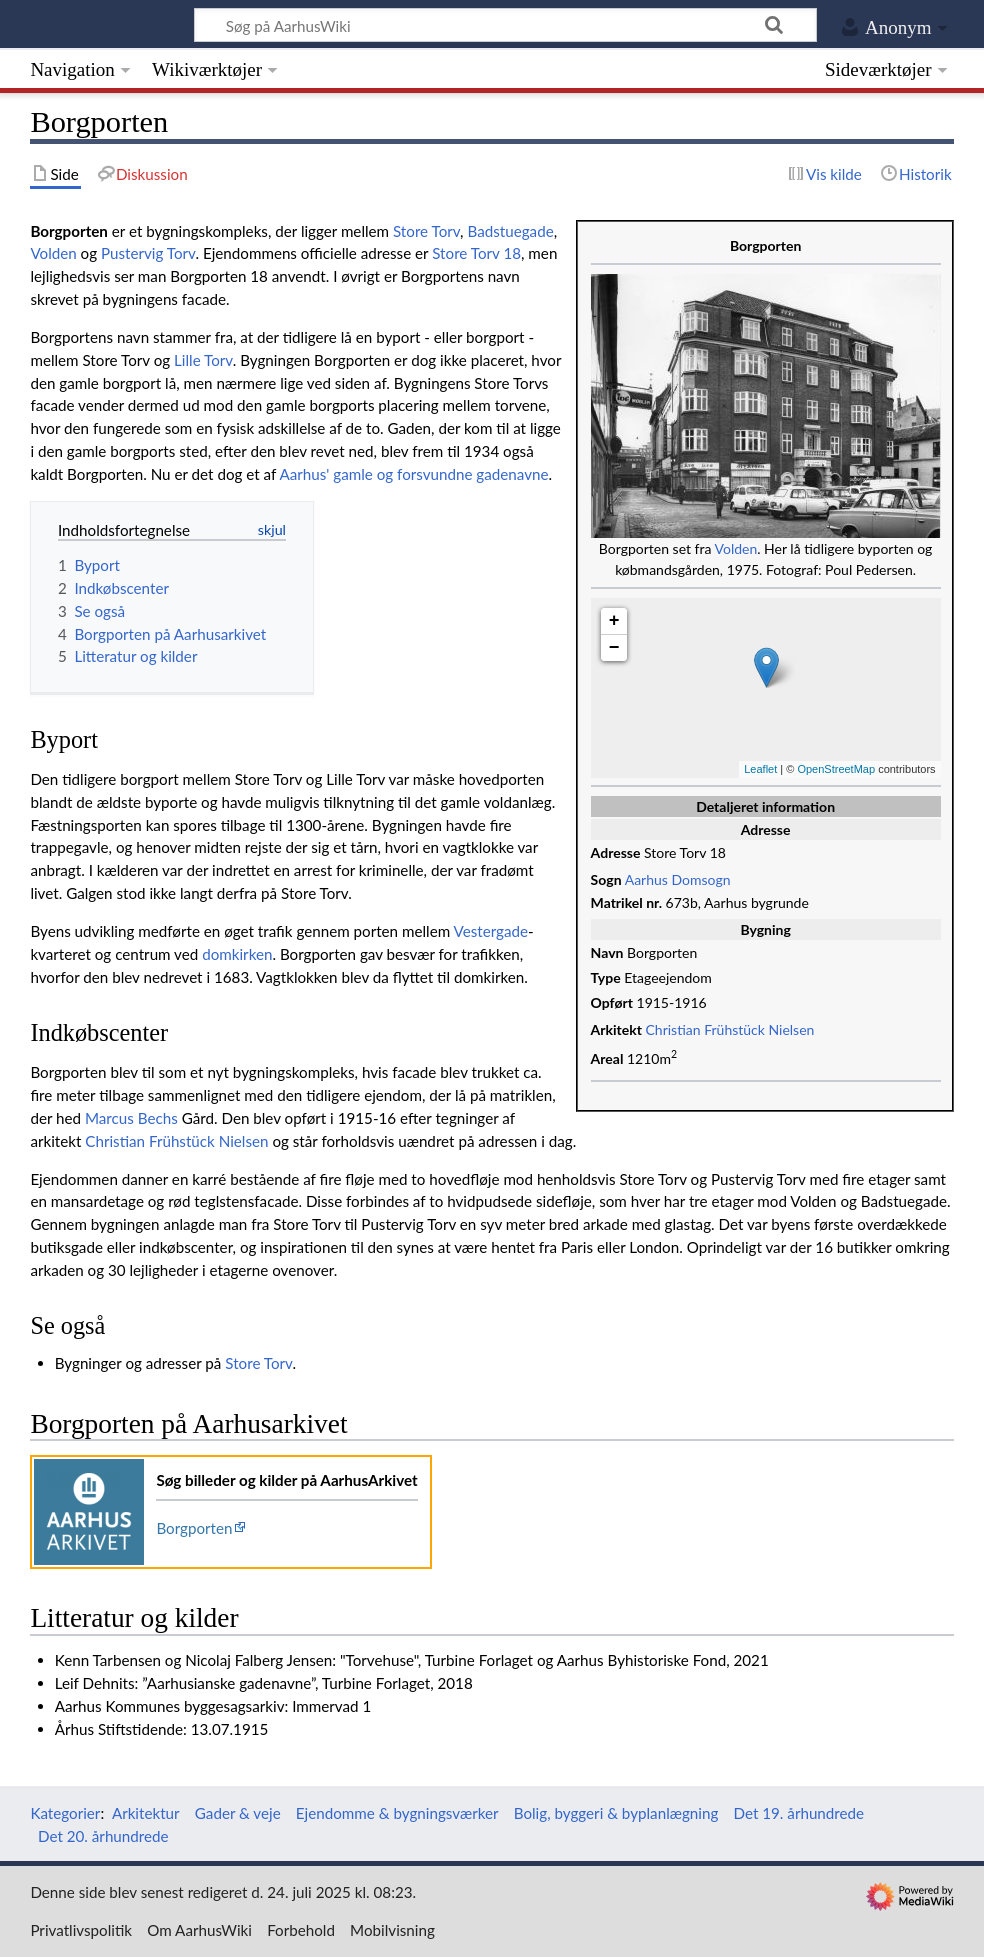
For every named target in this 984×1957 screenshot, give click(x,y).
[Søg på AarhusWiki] (505, 25)
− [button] (614, 648)
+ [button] (614, 621)
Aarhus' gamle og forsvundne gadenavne (413, 474)
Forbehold (301, 1930)
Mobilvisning (392, 1930)
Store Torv (426, 231)
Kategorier (65, 1813)
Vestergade (491, 931)
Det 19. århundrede (799, 1813)
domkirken (237, 954)
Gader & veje (238, 1813)
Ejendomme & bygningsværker (397, 1813)
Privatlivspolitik (81, 1930)
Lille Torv (203, 360)
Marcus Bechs (131, 1118)
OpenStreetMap (836, 769)
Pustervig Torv (148, 253)
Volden (736, 548)
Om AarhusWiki (199, 1930)
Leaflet (760, 769)
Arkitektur (146, 1813)
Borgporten (194, 1528)
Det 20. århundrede (103, 1836)
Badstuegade (510, 231)
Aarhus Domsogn (678, 879)
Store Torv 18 (476, 253)
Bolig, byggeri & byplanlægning (616, 1813)
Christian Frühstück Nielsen (730, 1029)
